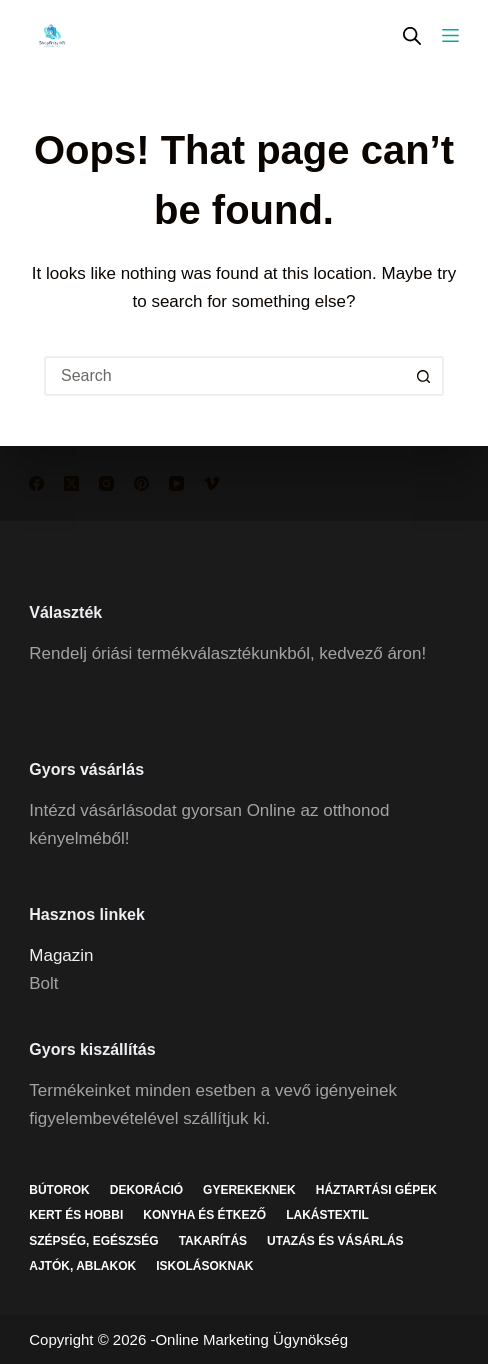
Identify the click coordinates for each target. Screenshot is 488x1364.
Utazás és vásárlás (335, 1241)
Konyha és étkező (204, 1215)
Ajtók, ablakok (82, 1266)
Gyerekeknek (249, 1190)
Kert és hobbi (76, 1215)
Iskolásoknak (204, 1266)
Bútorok (59, 1190)
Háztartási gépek (376, 1190)
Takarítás (213, 1241)
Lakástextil (327, 1215)
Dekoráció (146, 1190)
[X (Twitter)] (71, 483)
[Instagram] (106, 483)
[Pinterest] (141, 483)
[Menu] (450, 35)
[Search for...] (224, 376)
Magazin (61, 955)
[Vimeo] (211, 483)
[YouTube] (176, 483)
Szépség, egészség (93, 1241)
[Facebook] (36, 483)
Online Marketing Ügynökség (251, 1339)
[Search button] (424, 376)
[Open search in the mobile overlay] (412, 35)
